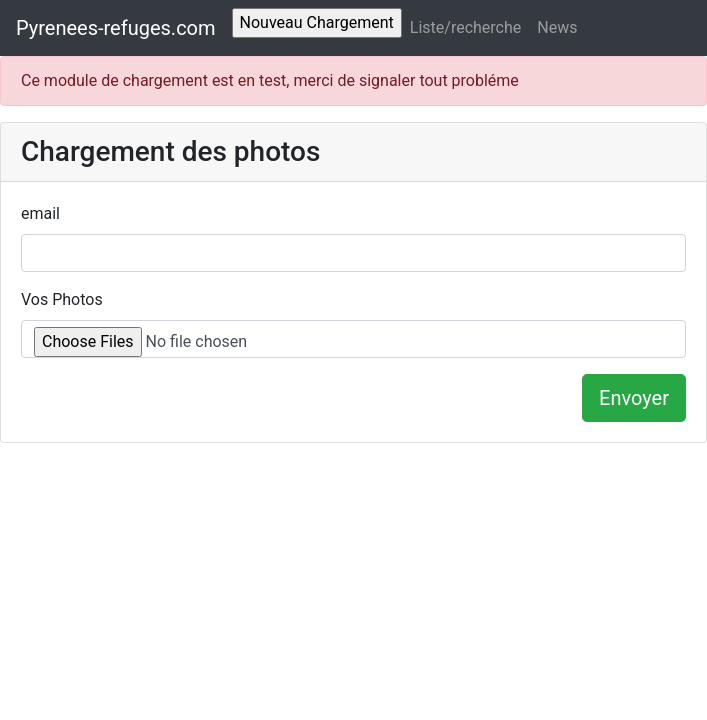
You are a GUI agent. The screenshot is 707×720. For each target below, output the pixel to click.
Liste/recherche (465, 27)
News (557, 27)
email (40, 213)
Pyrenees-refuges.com (116, 28)
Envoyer (634, 398)
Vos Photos (62, 299)
